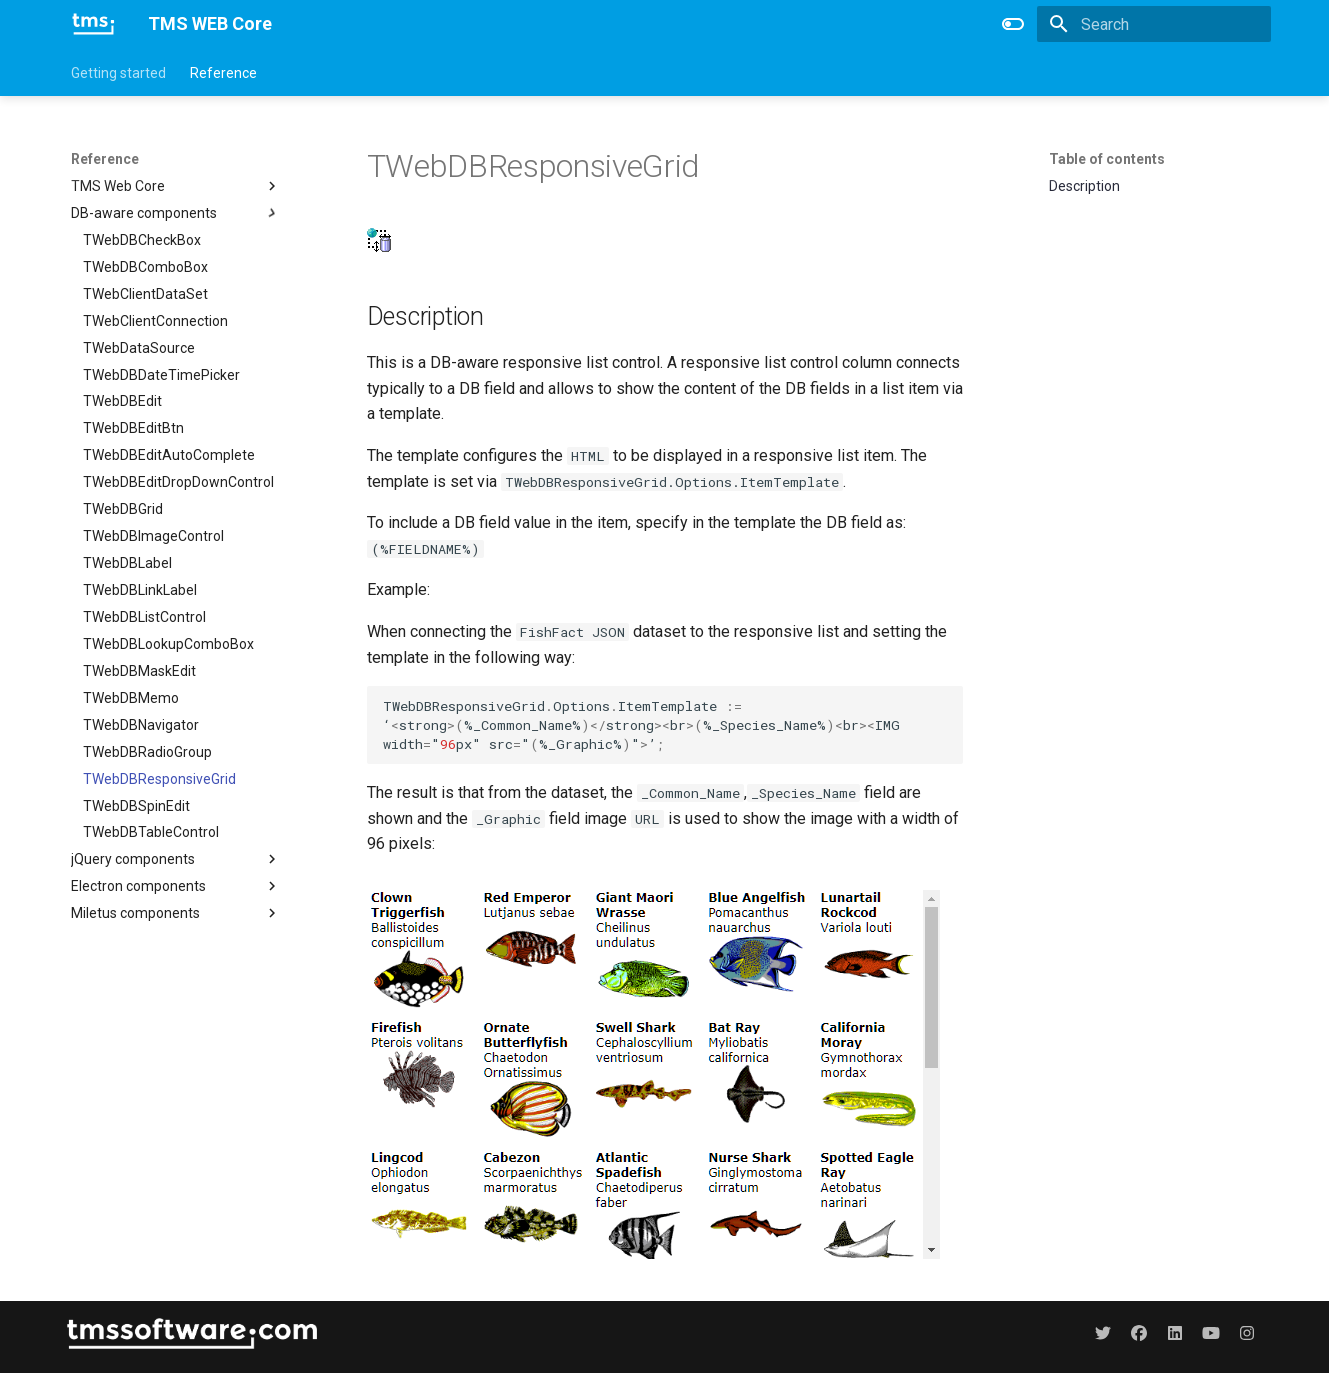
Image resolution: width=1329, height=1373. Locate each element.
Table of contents (1107, 159)
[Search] (1154, 24)
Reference (223, 73)
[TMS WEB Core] (93, 24)
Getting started (118, 73)
